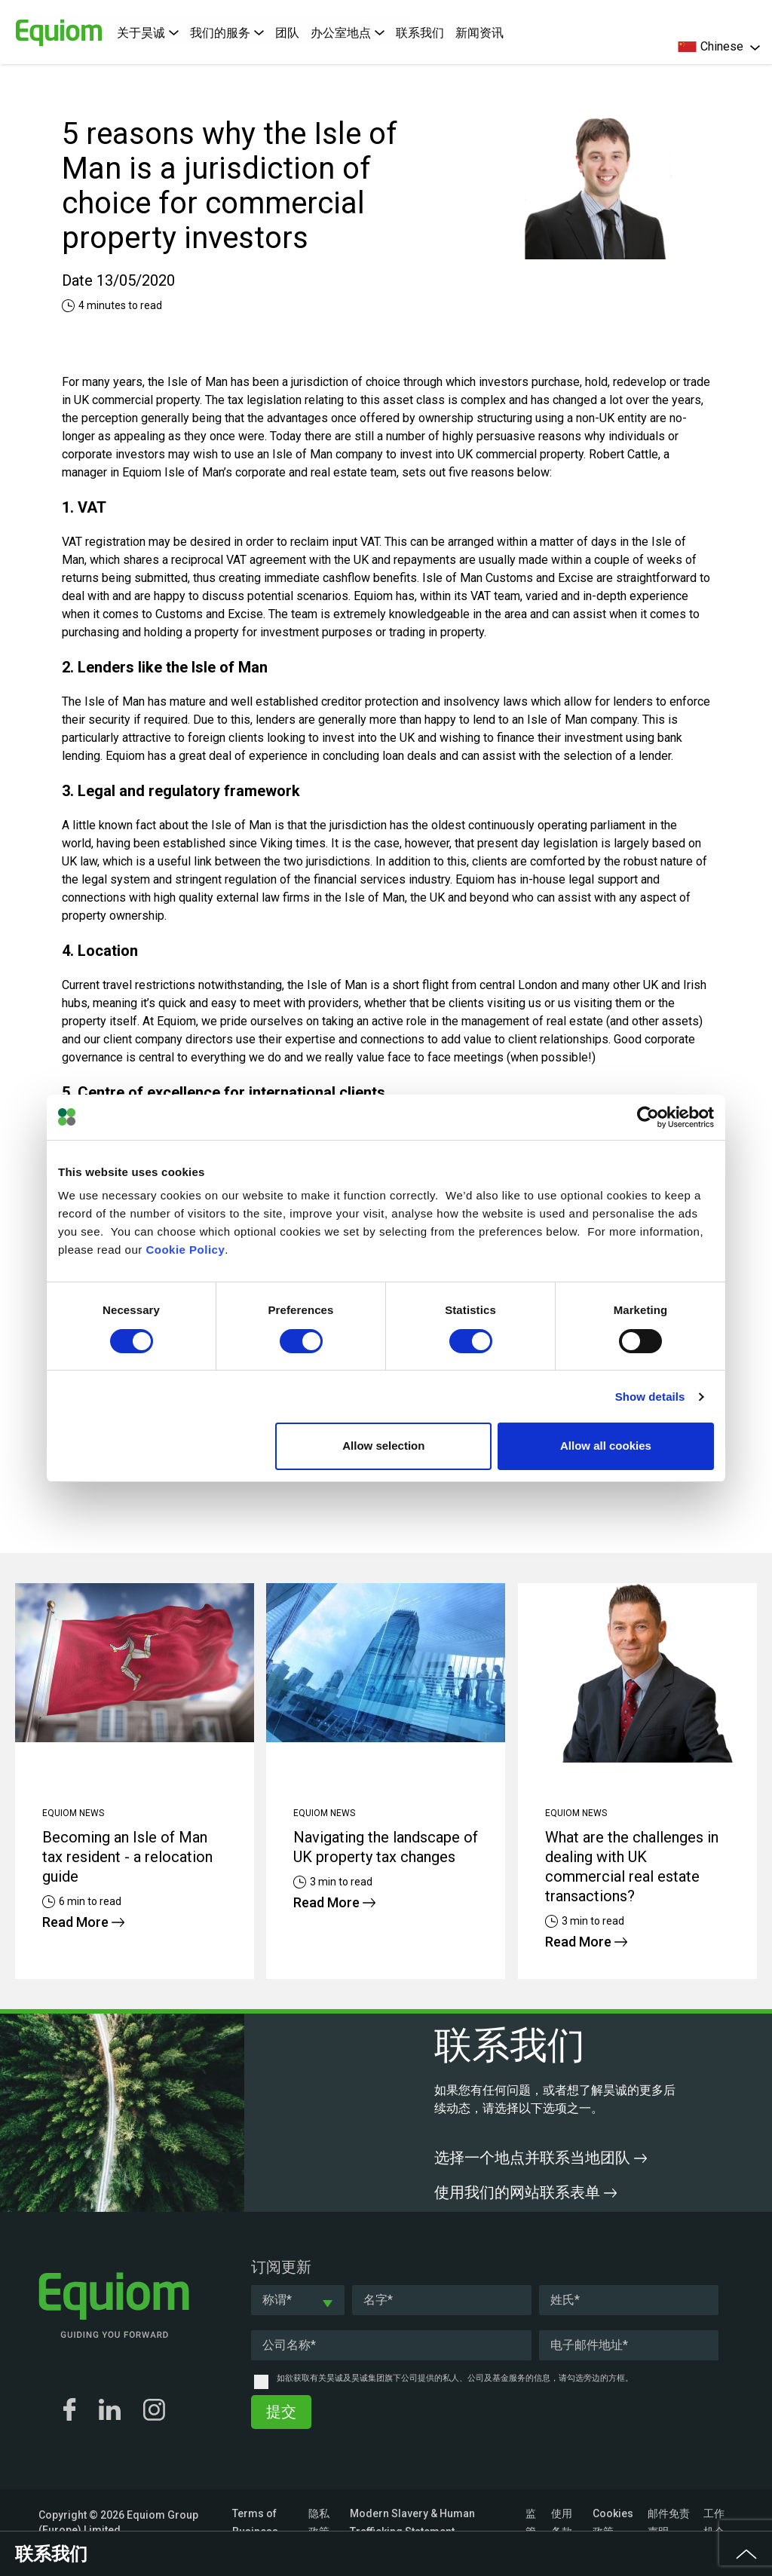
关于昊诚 (148, 33)
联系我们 (420, 33)
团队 (287, 33)
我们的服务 (227, 33)
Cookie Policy (185, 1249)
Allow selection (383, 1445)
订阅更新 (281, 2267)
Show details (650, 1396)
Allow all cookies (605, 1445)
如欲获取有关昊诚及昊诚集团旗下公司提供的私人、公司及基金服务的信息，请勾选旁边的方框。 (455, 2378)
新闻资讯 (479, 33)
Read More (83, 1922)
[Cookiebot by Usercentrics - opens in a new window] (648, 1117)
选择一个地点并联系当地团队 (540, 2158)
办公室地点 (347, 33)
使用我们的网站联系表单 (525, 2192)
